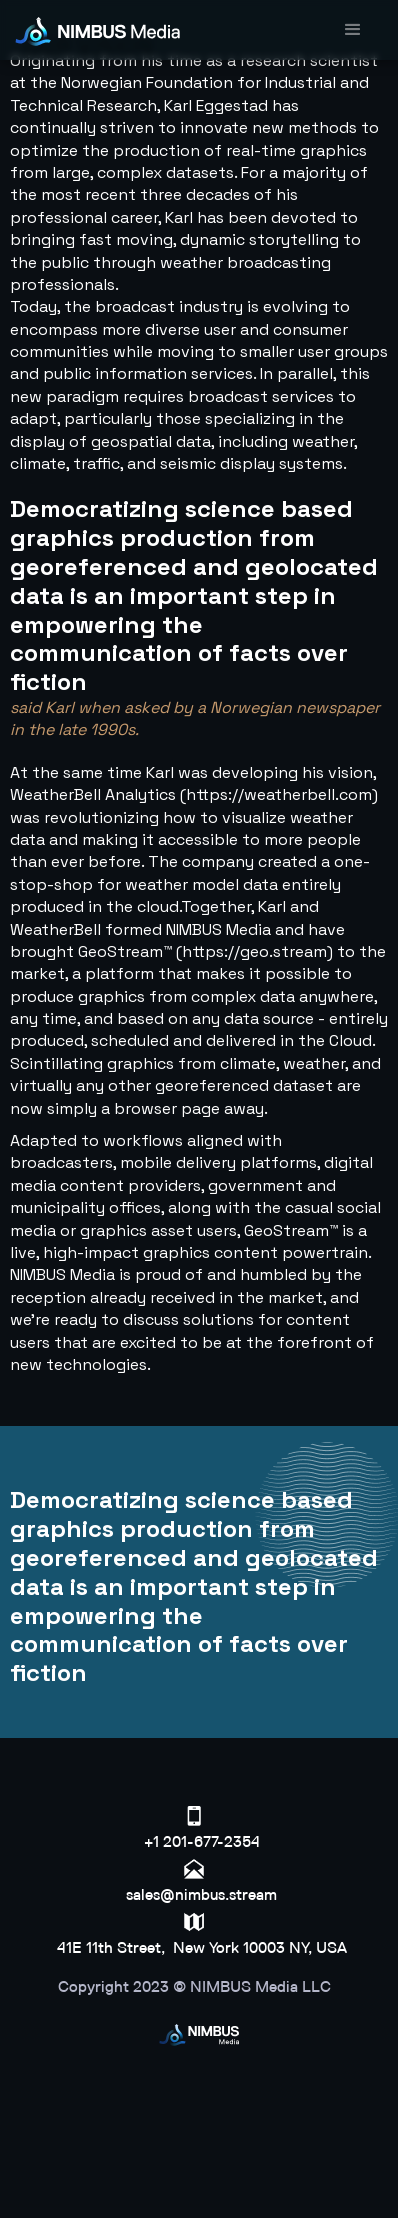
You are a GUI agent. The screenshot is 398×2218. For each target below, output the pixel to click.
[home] (102, 30)
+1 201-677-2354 (202, 1841)
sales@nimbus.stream (201, 1894)
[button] (353, 30)
